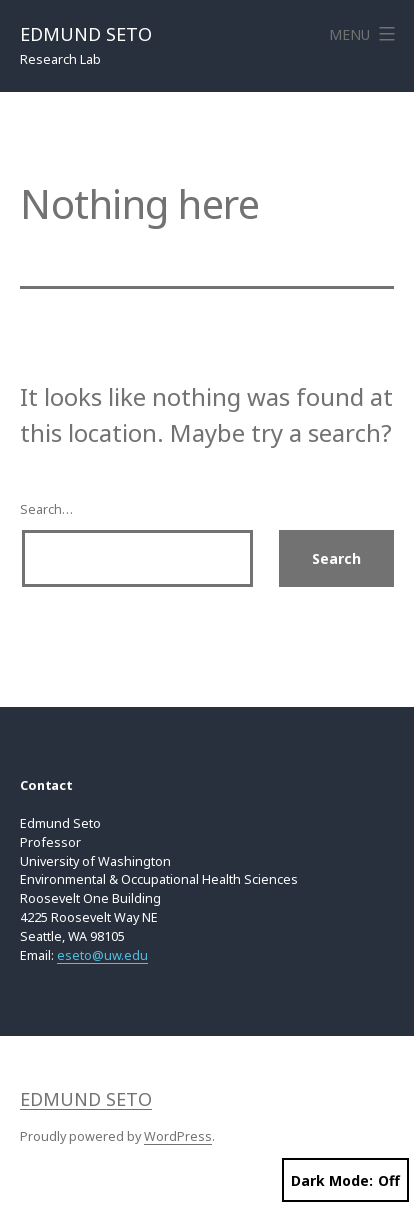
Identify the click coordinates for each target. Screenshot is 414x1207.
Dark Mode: (345, 1180)
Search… (46, 509)
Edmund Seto (86, 34)
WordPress (178, 1136)
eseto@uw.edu (102, 955)
